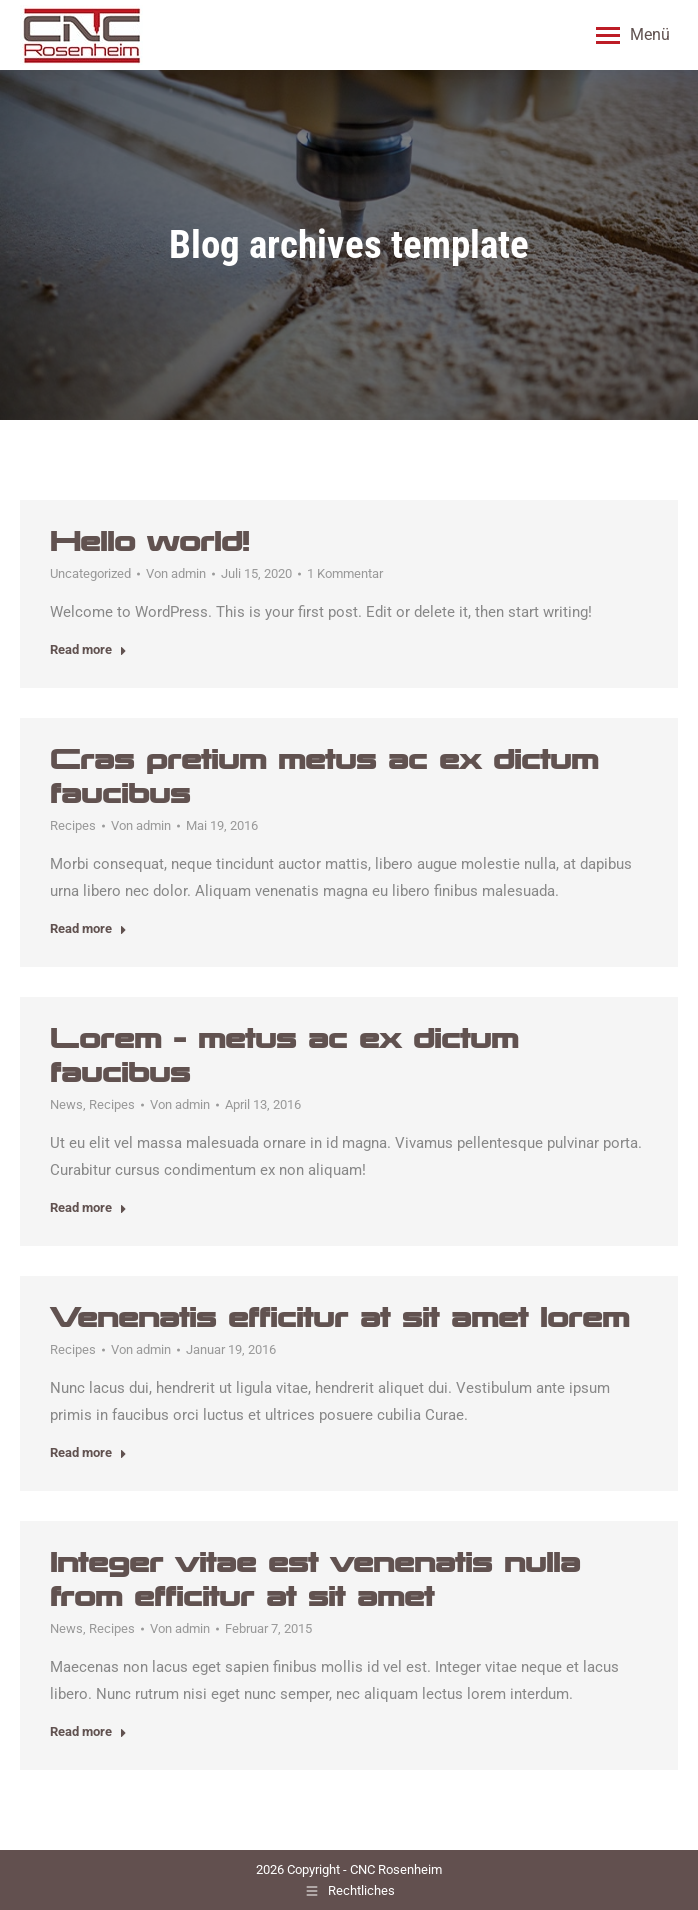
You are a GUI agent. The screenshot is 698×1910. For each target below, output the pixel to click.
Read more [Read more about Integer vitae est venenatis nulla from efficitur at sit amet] (88, 1731)
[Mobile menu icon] (633, 35)
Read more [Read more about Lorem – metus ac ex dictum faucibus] (88, 1207)
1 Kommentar (345, 573)
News (66, 1104)
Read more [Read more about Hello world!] (88, 649)
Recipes (73, 825)
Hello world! (149, 541)
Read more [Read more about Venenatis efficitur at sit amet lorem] (88, 1452)
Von (176, 573)
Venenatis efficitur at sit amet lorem (339, 1317)
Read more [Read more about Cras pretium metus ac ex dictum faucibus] (88, 928)
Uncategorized (90, 573)
